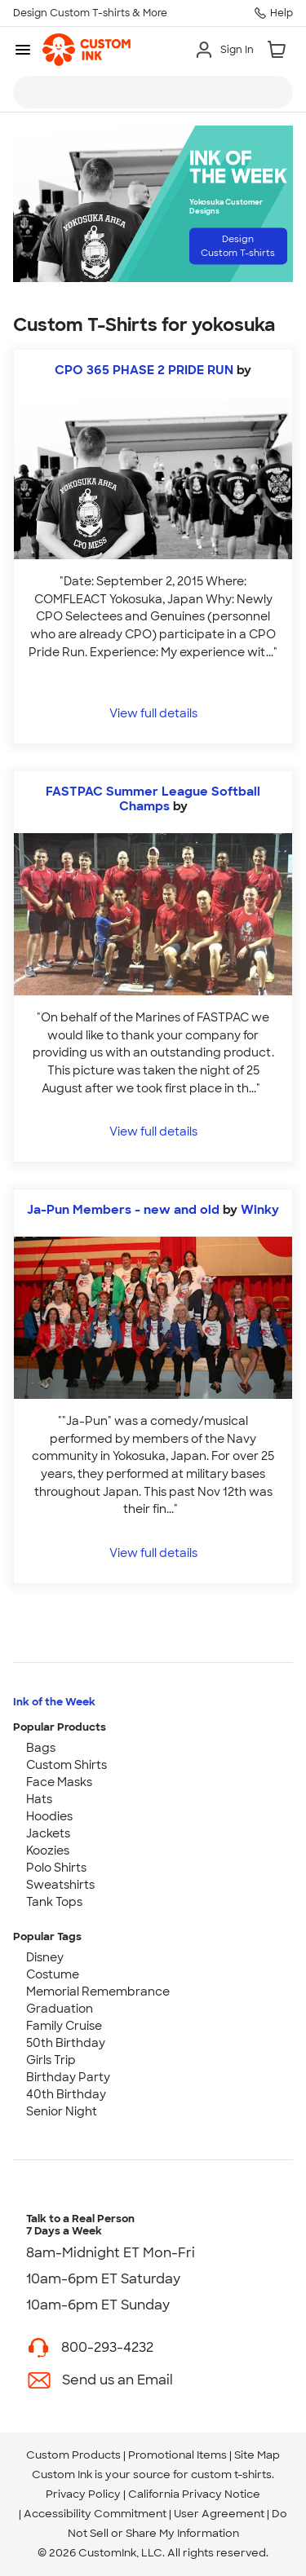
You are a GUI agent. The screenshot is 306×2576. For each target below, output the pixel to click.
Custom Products (73, 2455)
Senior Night (61, 2111)
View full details (153, 713)
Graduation (59, 2008)
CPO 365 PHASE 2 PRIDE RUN (144, 370)
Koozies (47, 1850)
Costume (52, 1974)
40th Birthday (66, 2094)
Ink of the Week (54, 1702)
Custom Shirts (66, 1765)
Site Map (257, 2455)
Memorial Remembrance (98, 1991)
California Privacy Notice (194, 2494)
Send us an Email (117, 2380)
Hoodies (49, 1816)
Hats (39, 1799)
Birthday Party (68, 2077)
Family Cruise (64, 2025)
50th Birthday (65, 2043)
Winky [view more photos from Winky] (260, 1210)
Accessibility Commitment (95, 2514)
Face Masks (59, 1782)
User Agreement (219, 2514)
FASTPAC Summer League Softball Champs (153, 798)
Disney (45, 1957)
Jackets (48, 1833)
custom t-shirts (231, 2474)
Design (238, 245)
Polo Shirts (56, 1867)
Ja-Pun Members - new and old (123, 1210)
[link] (86, 49)
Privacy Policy (83, 2494)
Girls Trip (51, 2060)
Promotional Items (177, 2455)
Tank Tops (54, 1902)
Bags (40, 1747)
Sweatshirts (60, 1884)
